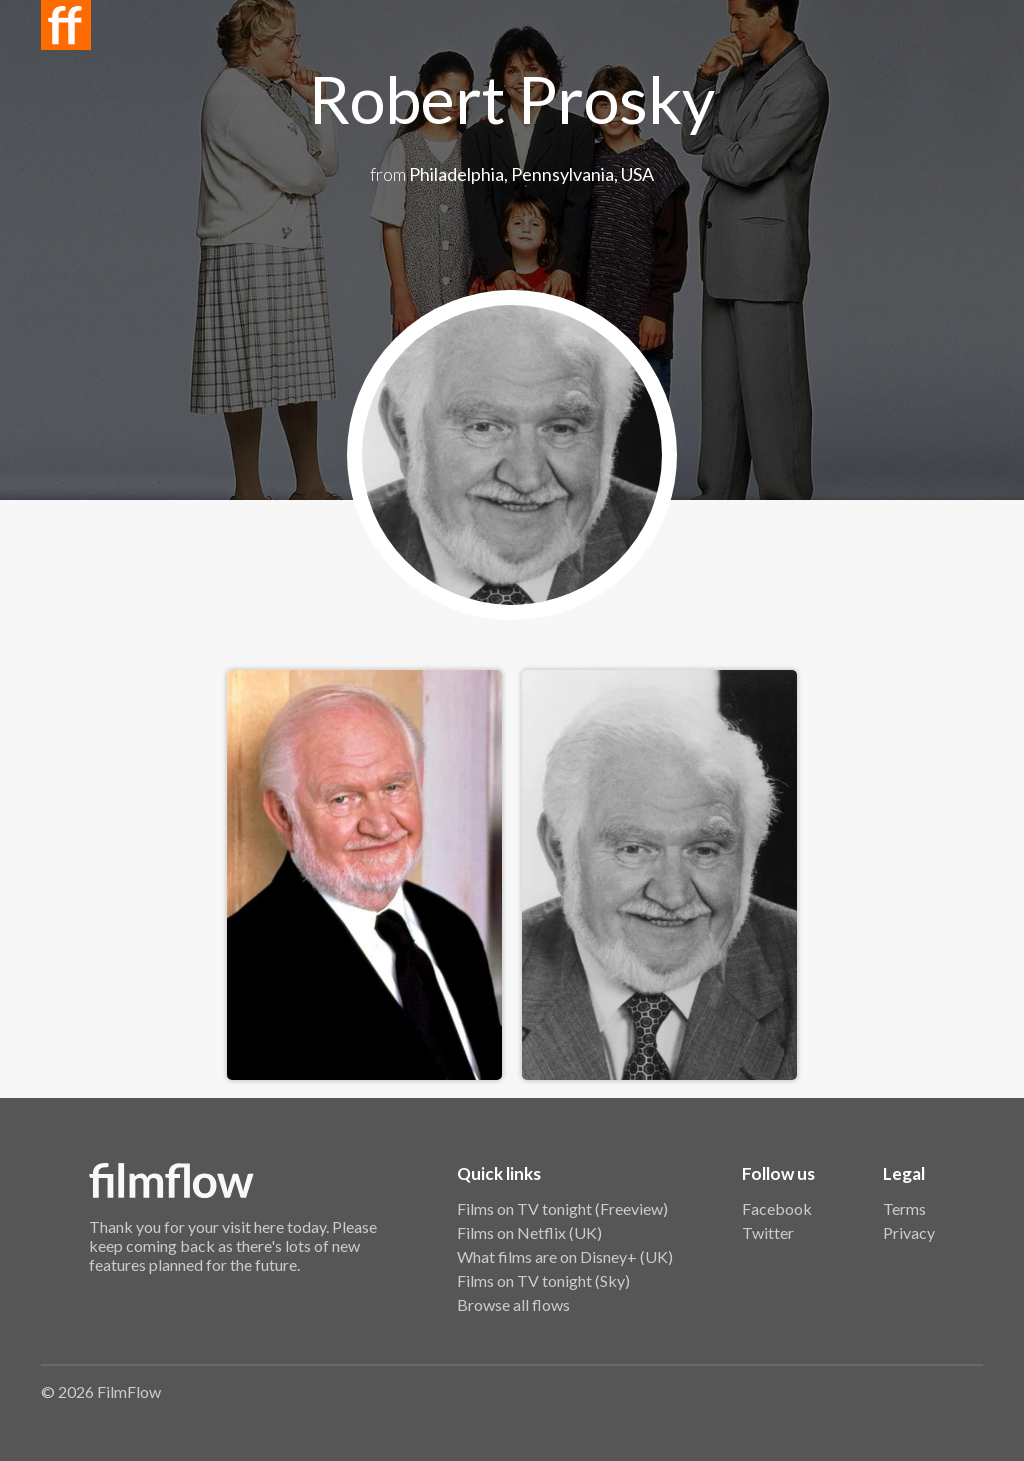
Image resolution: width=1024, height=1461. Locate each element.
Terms (904, 1208)
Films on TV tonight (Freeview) (562, 1208)
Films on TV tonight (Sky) (543, 1280)
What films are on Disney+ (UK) (565, 1256)
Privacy (909, 1232)
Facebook (777, 1208)
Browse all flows (513, 1304)
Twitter (768, 1232)
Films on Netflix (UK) (529, 1232)
